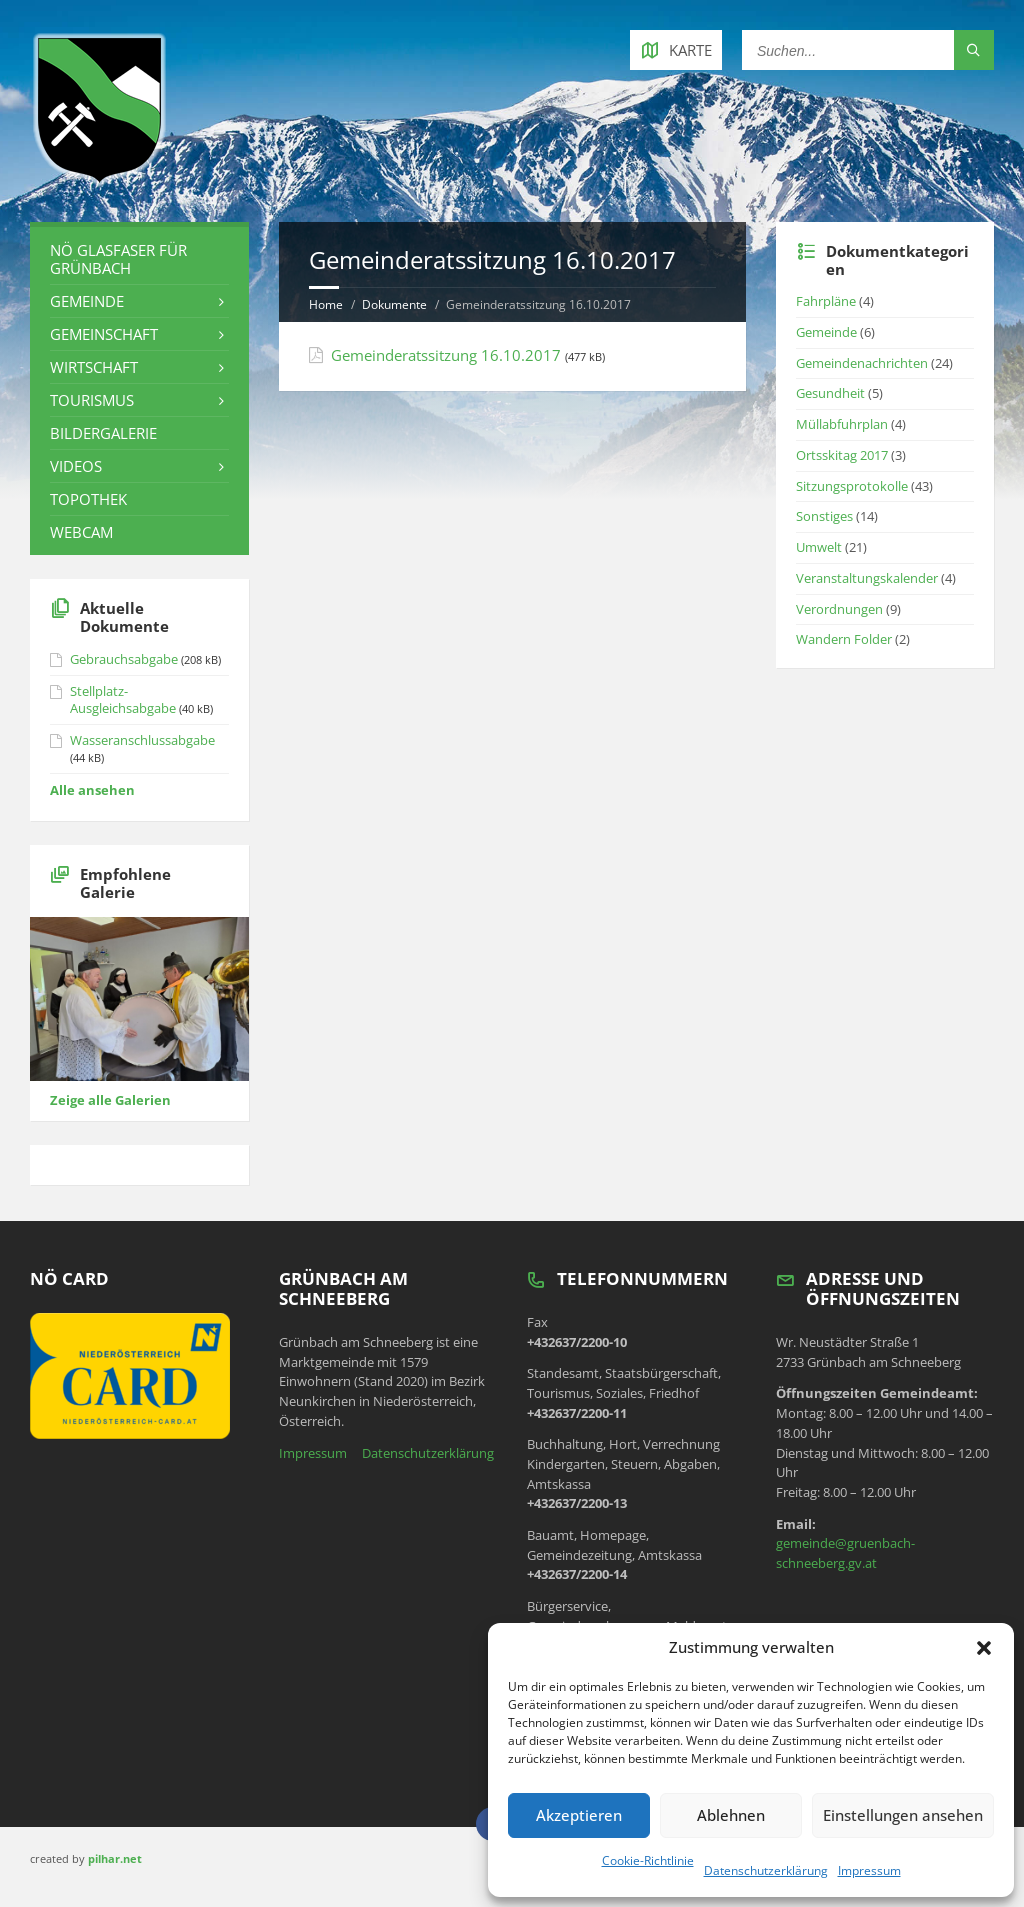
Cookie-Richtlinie (648, 1860)
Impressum (869, 1870)
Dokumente (394, 304)
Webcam (81, 532)
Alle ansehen (92, 790)
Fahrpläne (826, 301)
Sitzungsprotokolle (852, 486)
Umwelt (819, 547)
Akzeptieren (579, 1815)
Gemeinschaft (104, 334)
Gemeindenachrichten (862, 363)
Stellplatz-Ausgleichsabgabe (123, 699)
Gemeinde (87, 301)
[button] (984, 1648)
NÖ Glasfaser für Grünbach (118, 259)
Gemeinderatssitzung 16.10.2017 (446, 355)
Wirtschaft (94, 367)
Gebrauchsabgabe (124, 659)
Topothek (88, 499)
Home (326, 304)
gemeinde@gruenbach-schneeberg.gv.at (845, 1553)
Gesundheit (830, 393)
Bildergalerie (103, 433)
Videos (76, 466)
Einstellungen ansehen (903, 1815)
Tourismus (92, 400)
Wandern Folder (844, 639)
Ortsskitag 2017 (842, 455)
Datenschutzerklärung (766, 1870)
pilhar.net (115, 1858)
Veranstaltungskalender (867, 578)
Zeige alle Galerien (110, 1100)
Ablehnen (731, 1815)
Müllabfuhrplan (842, 424)
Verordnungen (839, 609)
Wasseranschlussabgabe (142, 740)
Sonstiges (824, 516)
